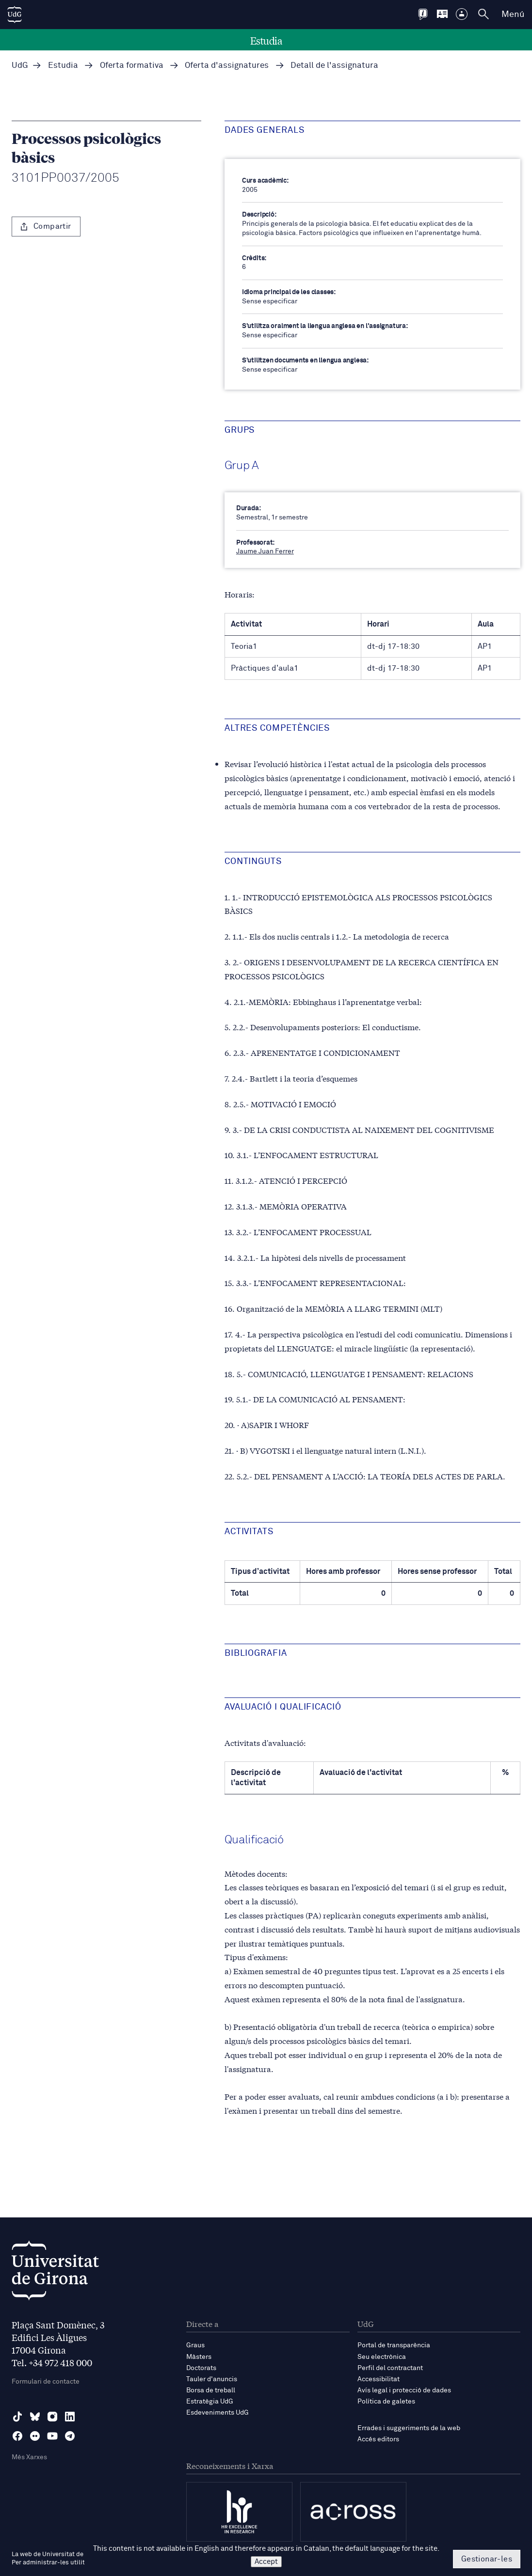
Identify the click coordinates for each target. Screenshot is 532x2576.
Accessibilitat (378, 2379)
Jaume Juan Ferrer (265, 551)
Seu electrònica (381, 2357)
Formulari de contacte (46, 2381)
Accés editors (378, 2439)
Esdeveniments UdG (217, 2412)
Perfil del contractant (390, 2368)
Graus (195, 2345)
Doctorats (201, 2368)
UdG (20, 66)
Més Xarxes (29, 2457)
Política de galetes (386, 2401)
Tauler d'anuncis (211, 2379)
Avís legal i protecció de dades (404, 2390)
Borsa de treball (210, 2390)
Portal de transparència (393, 2345)
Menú (512, 14)
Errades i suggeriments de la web (408, 2428)
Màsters (198, 2357)
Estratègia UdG (209, 2401)
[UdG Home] (14, 14)
